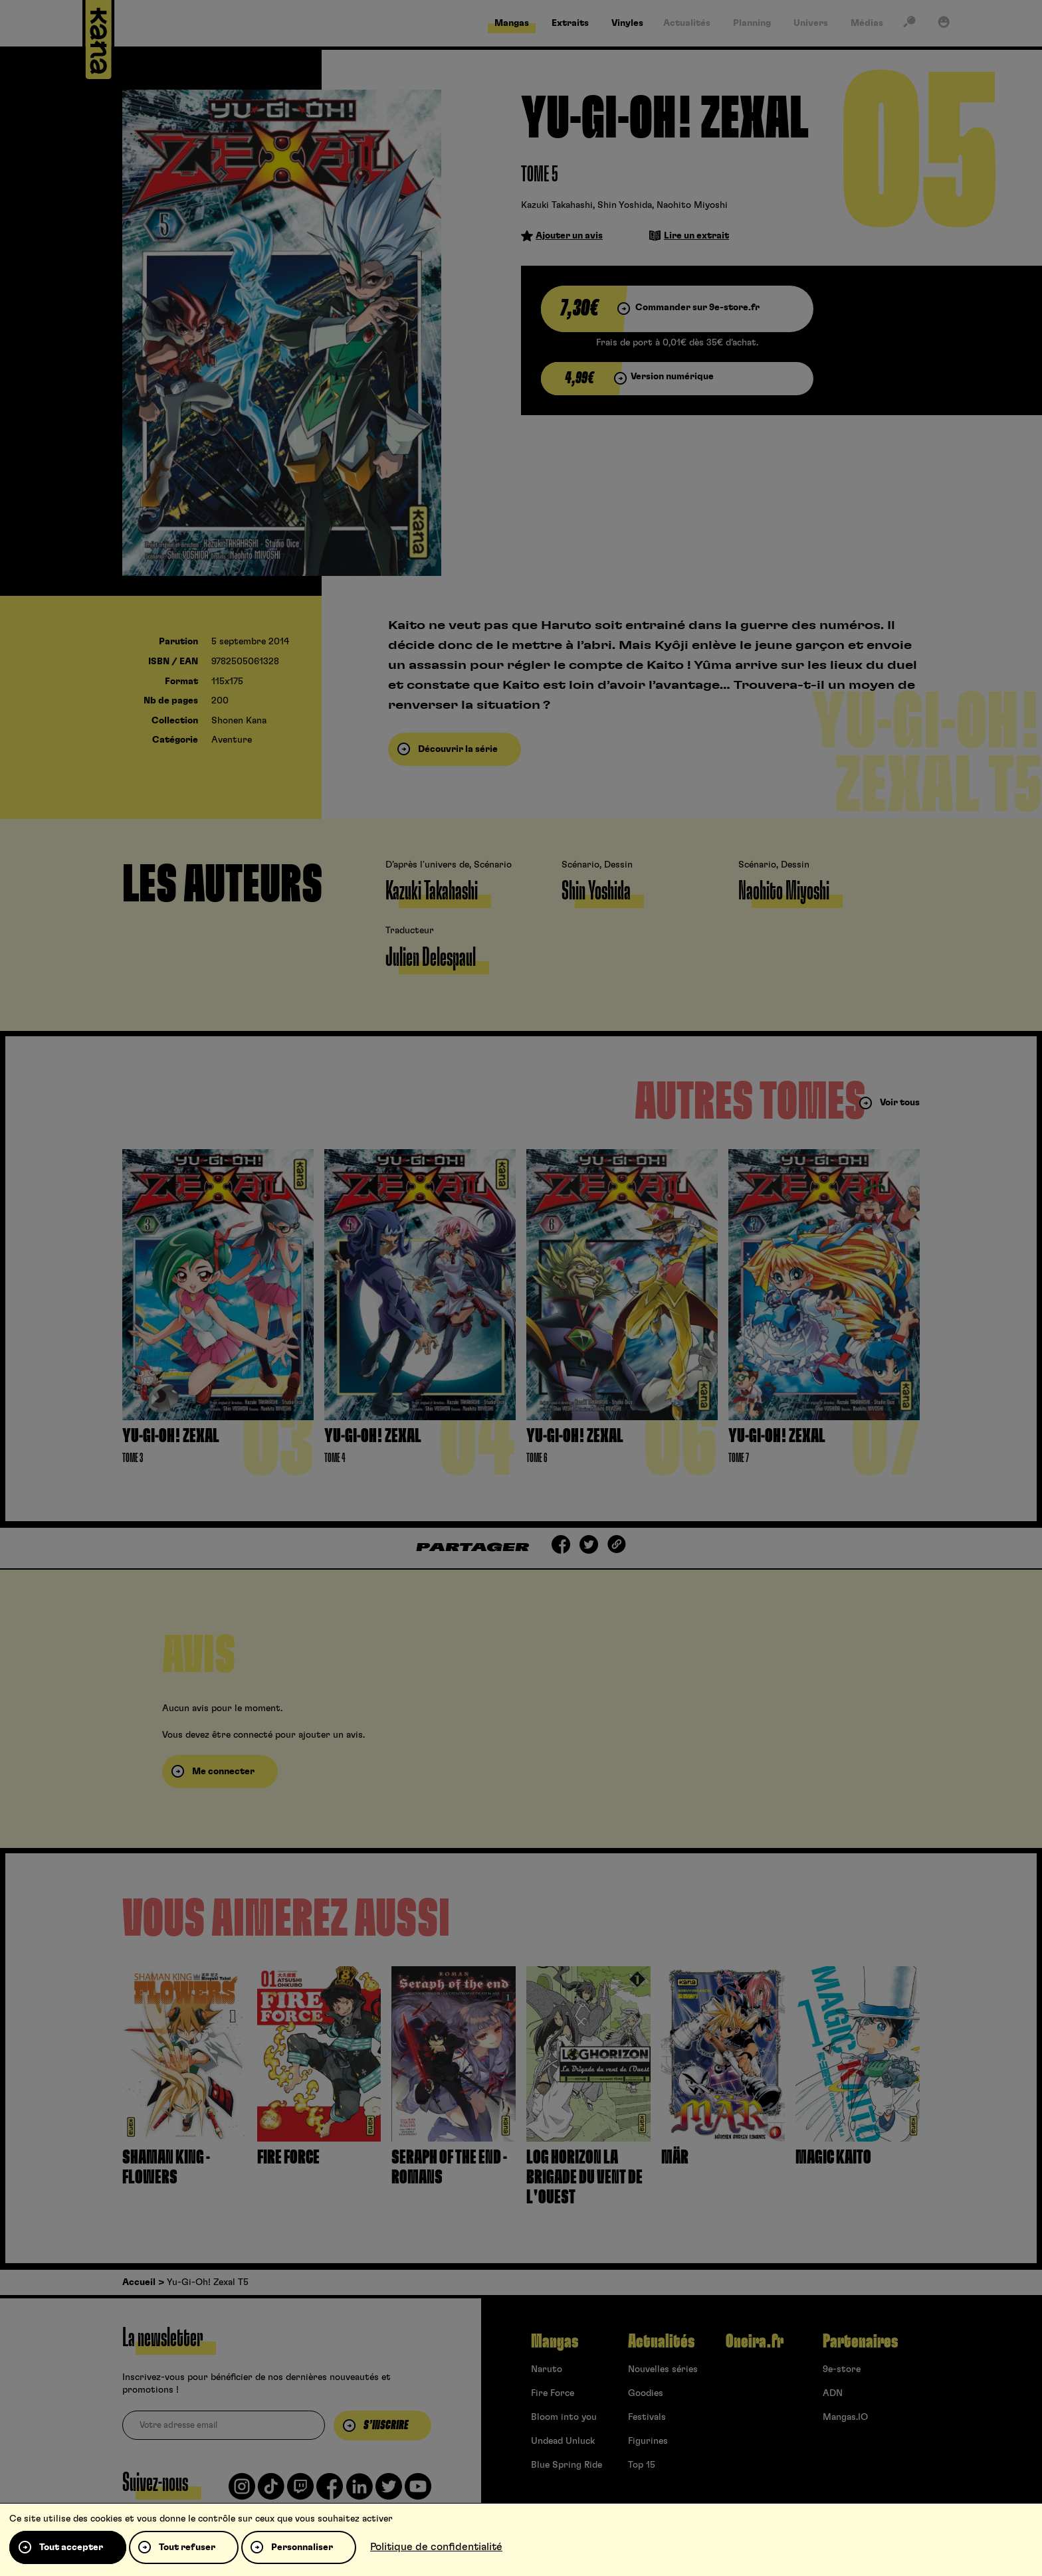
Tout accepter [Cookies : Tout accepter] (71, 2547)
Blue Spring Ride (566, 2465)
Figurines (648, 2441)
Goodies (645, 2393)
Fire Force (552, 2393)
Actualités (661, 2341)
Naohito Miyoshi (692, 205)
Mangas (554, 2341)
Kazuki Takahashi (557, 205)
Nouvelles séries (663, 2369)
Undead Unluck (563, 2441)
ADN (833, 2393)
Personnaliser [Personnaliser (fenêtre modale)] (302, 2547)
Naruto (546, 2369)
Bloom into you (564, 2417)
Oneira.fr (754, 2341)
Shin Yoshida (624, 205)
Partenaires (860, 2341)
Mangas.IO (845, 2417)
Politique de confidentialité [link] (436, 2546)
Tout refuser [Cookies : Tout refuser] (187, 2547)
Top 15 (641, 2465)
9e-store (842, 2369)
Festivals (647, 2417)
